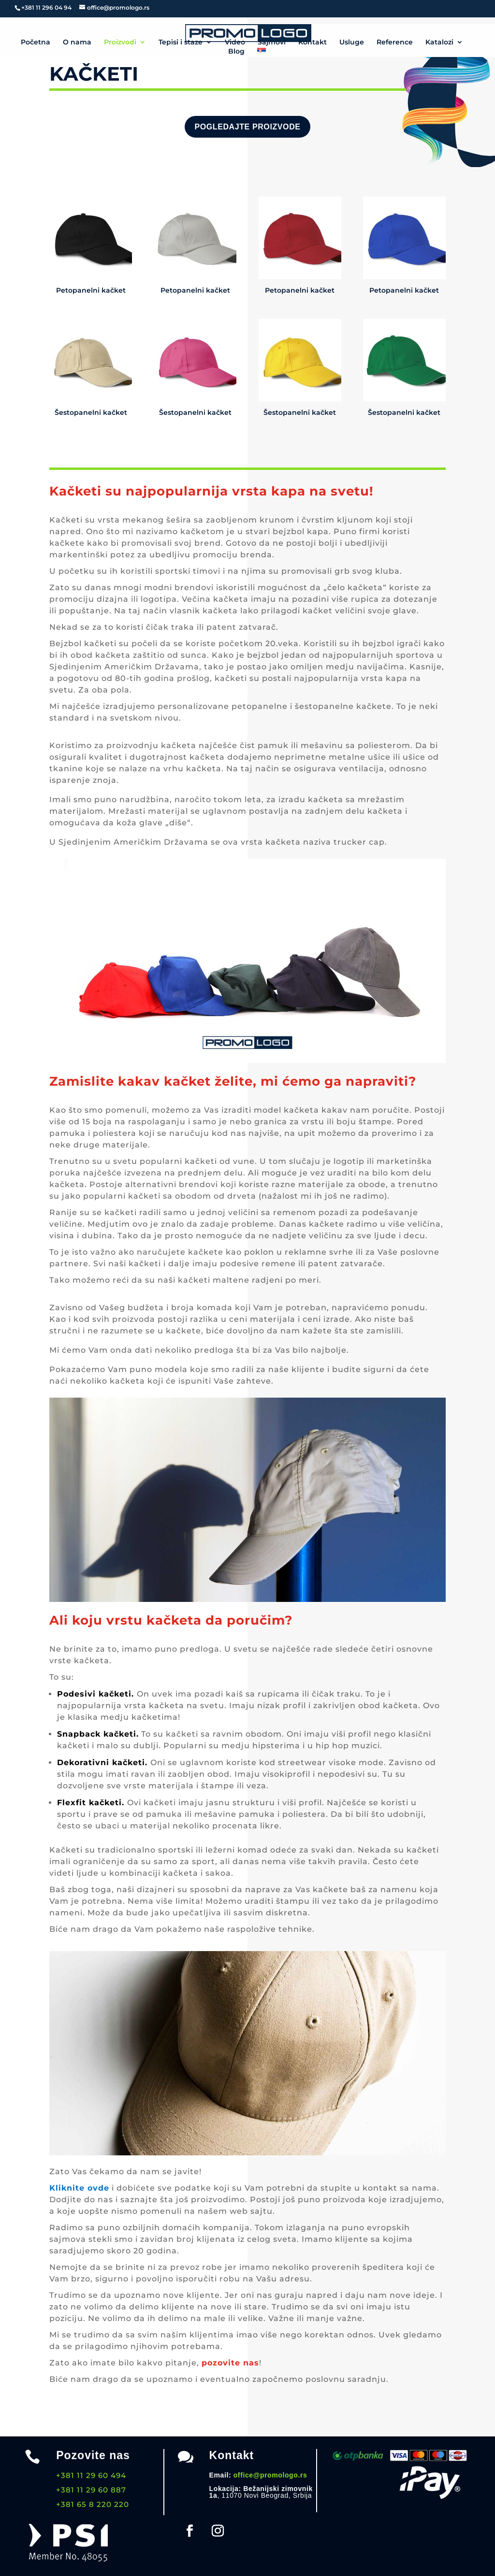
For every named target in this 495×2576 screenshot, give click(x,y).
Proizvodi (120, 42)
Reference (395, 42)
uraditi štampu (277, 1901)
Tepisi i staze (181, 42)
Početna (35, 42)
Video (235, 42)
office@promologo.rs (270, 2475)
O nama (77, 42)
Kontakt (312, 42)
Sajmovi (272, 42)
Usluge (351, 42)
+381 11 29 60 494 (91, 2475)
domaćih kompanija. (207, 2227)
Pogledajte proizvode (247, 127)
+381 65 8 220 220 (92, 2504)
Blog (236, 52)
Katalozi (439, 42)
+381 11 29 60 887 (91, 2489)
